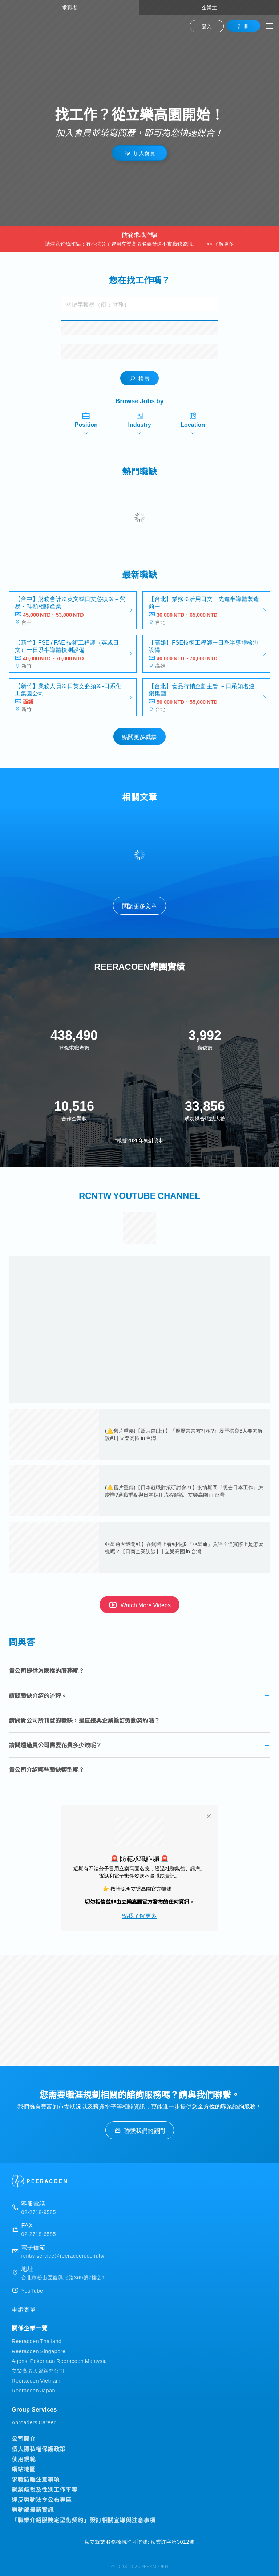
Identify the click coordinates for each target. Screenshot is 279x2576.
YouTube (32, 2290)
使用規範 (24, 2458)
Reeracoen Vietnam (36, 2380)
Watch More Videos (139, 1604)
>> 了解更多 (220, 243)
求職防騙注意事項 (36, 2479)
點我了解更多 (139, 1915)
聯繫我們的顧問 (139, 2130)
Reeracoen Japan (33, 2390)
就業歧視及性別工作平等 (45, 2489)
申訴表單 (24, 2309)
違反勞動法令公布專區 (42, 2499)
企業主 (209, 7)
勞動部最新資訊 (33, 2509)
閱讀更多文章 (139, 905)
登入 (207, 26)
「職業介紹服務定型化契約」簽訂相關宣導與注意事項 (83, 2519)
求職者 (69, 7)
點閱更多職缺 (139, 736)
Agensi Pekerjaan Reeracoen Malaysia (59, 2360)
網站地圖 (24, 2469)
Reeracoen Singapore (39, 2351)
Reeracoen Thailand (37, 2340)
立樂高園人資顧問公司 (38, 2370)
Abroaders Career (34, 2422)
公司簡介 (24, 2438)
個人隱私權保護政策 (39, 2448)
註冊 (243, 25)
